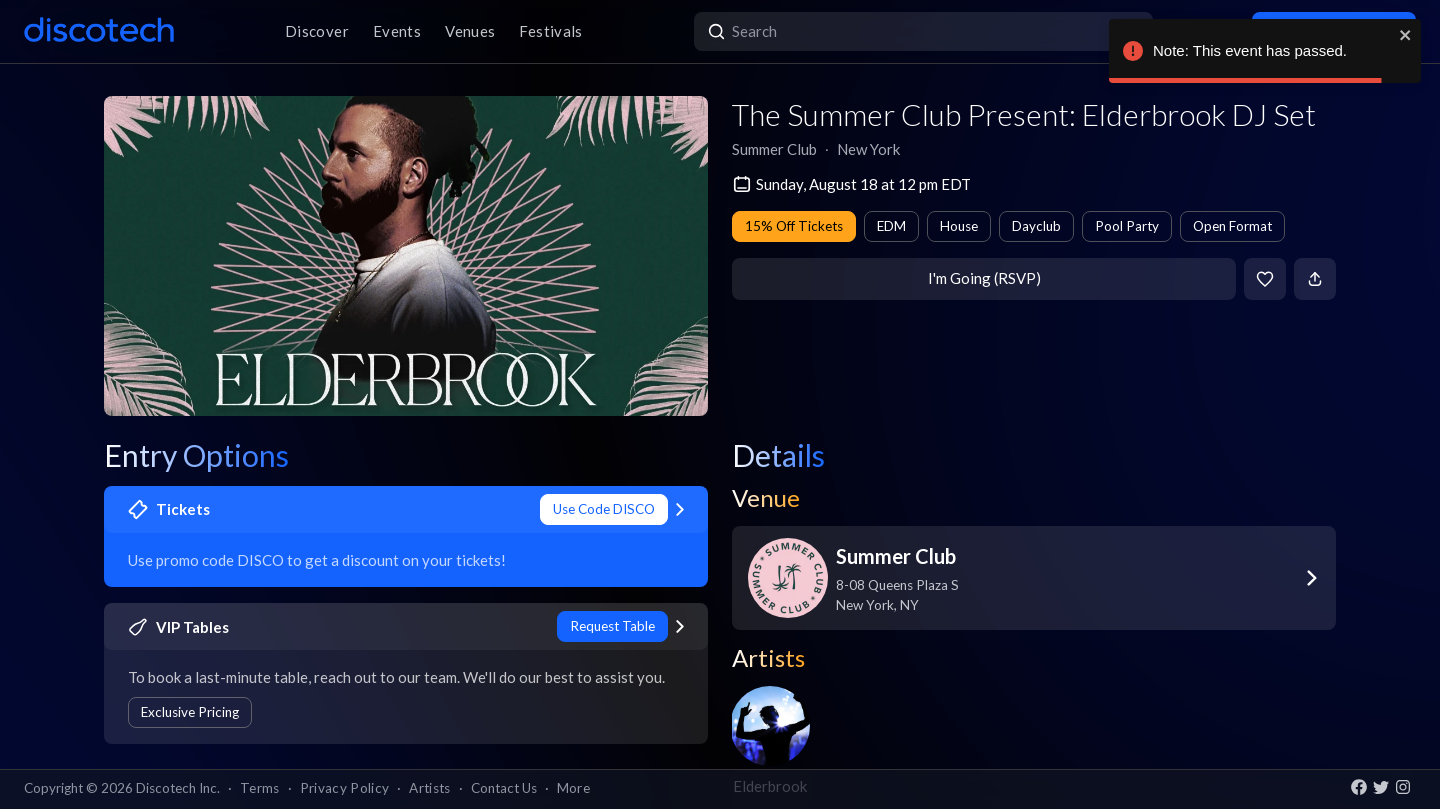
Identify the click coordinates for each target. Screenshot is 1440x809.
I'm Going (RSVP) (984, 278)
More (573, 788)
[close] (1406, 35)
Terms (260, 788)
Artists (429, 788)
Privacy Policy (345, 788)
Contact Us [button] (504, 788)
